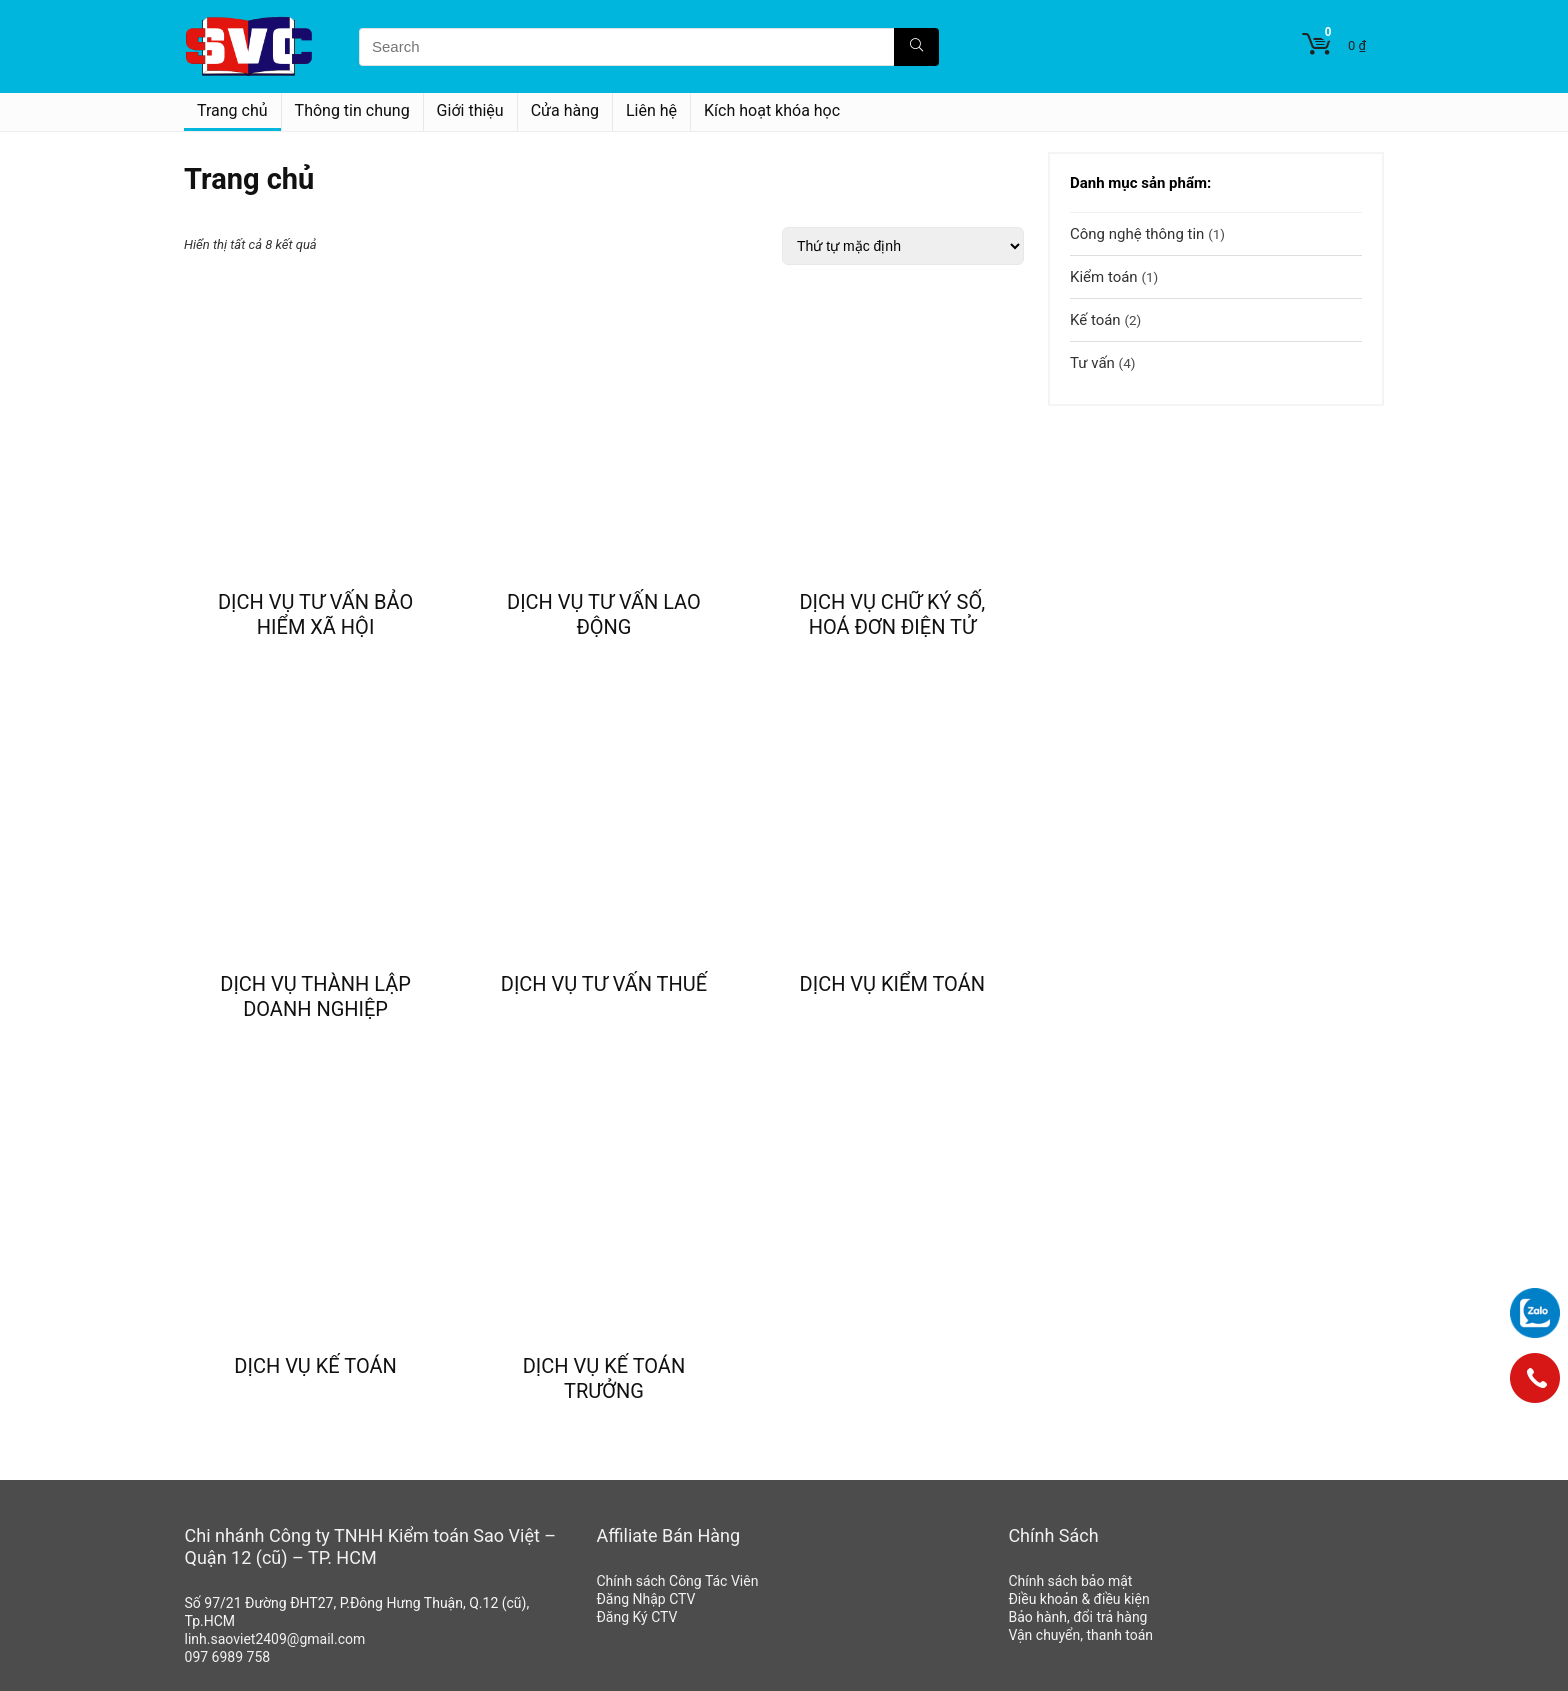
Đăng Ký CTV (636, 1617)
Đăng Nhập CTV (645, 1599)
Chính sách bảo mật (1070, 1581)
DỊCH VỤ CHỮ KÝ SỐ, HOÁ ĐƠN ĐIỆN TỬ (892, 614)
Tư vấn (1092, 363)
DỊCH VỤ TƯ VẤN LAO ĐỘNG (604, 614)
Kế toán (1095, 320)
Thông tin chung (352, 110)
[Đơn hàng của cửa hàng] (903, 246)
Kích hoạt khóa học (772, 110)
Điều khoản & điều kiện (1078, 1599)
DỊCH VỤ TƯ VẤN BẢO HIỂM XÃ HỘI (315, 614)
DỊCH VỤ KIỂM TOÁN (892, 984)
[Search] (916, 47)
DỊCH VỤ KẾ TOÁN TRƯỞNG (604, 1378)
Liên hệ (651, 110)
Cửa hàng (565, 110)
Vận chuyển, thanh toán (1080, 1635)
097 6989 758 (228, 1657)
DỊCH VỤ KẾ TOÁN (315, 1366)
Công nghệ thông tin (1137, 234)
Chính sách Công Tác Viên (677, 1581)
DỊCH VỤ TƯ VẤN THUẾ (604, 984)
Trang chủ (232, 110)
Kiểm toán (1104, 277)
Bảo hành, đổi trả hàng (1077, 1617)
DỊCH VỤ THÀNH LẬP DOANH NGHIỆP (315, 996)
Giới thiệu (470, 110)
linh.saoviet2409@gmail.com (275, 1639)
